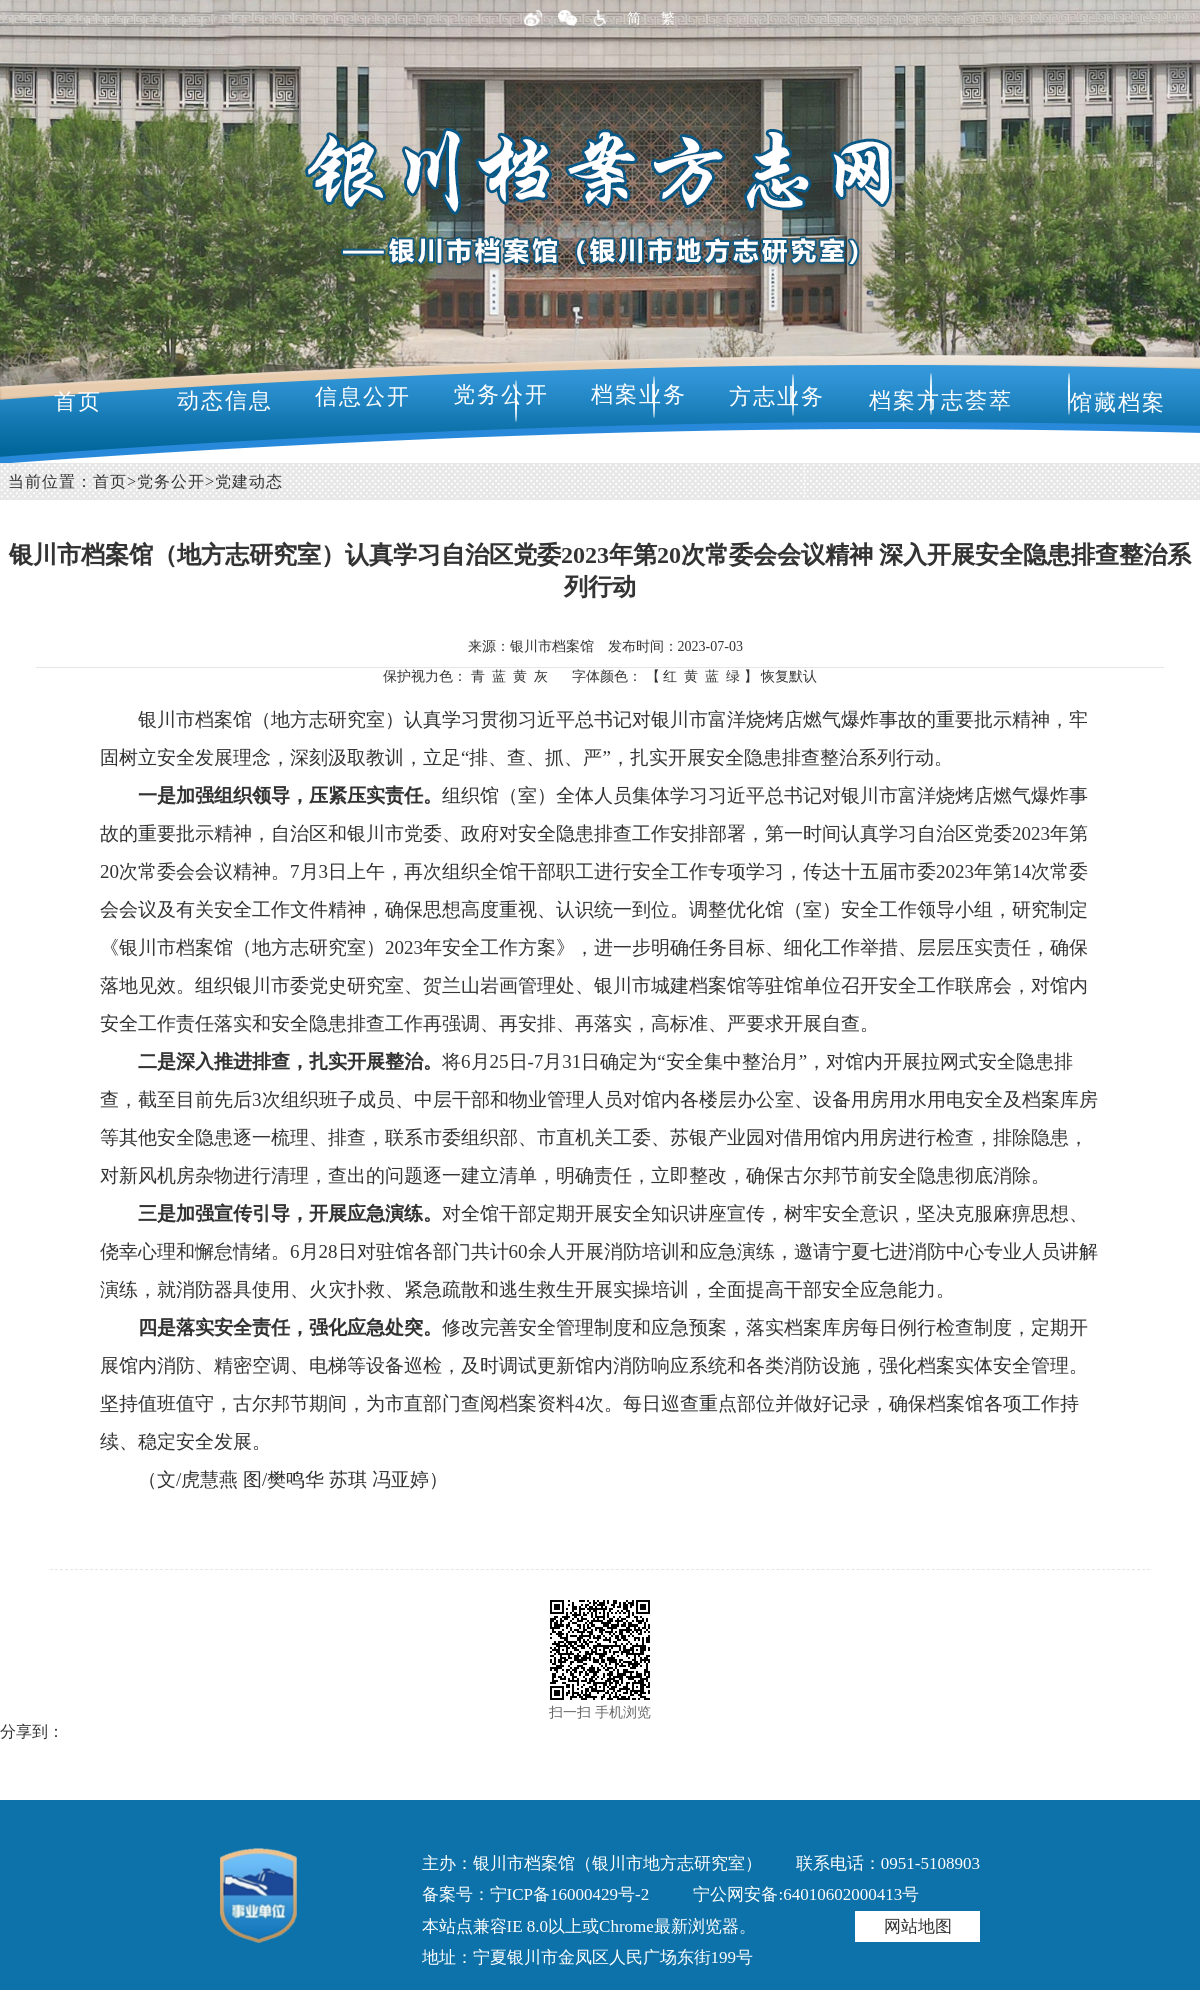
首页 (78, 401)
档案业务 (639, 394)
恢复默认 (789, 676)
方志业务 (777, 396)
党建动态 (249, 481)
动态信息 (225, 400)
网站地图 (918, 1926)
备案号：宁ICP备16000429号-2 (536, 1894)
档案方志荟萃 (941, 400)
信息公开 (363, 396)
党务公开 (501, 394)
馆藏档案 (1118, 402)
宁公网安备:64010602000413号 (806, 1894)
